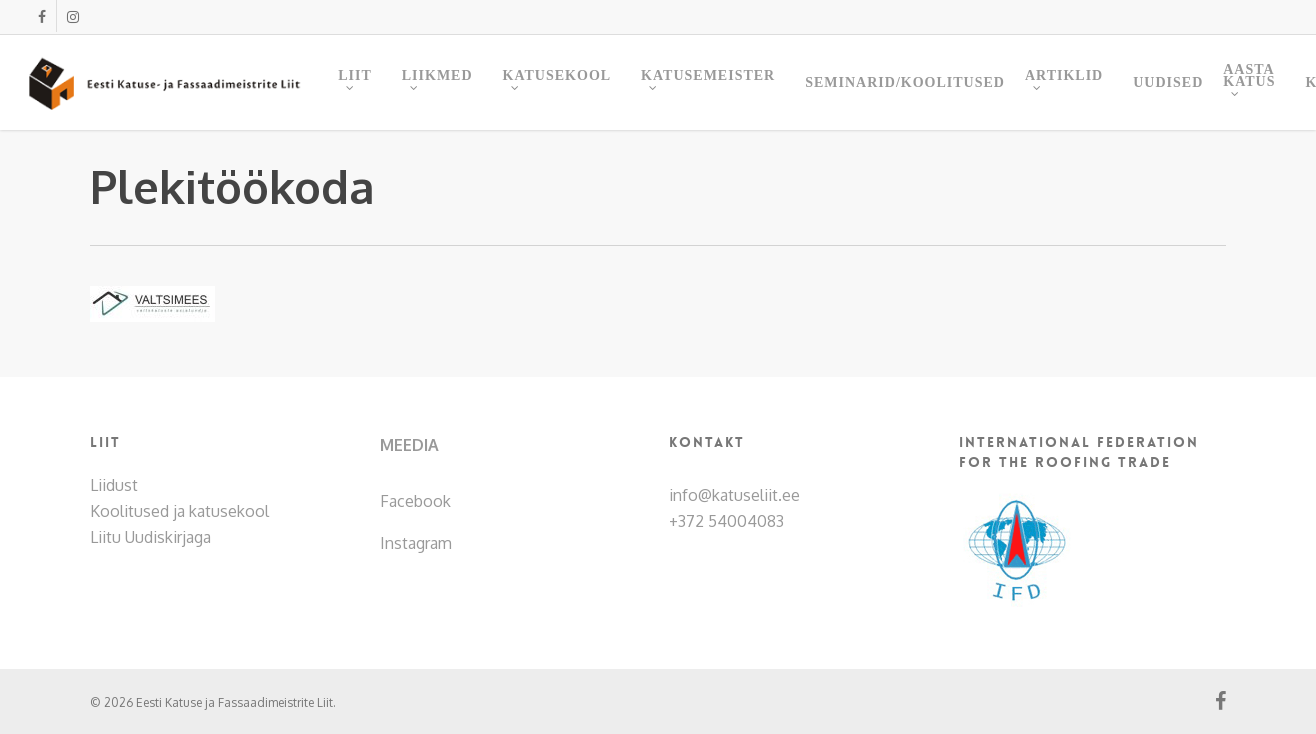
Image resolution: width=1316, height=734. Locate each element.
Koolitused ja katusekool (179, 511)
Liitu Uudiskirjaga (150, 537)
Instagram (416, 543)
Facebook (415, 501)
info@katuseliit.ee (734, 495)
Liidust (114, 485)
